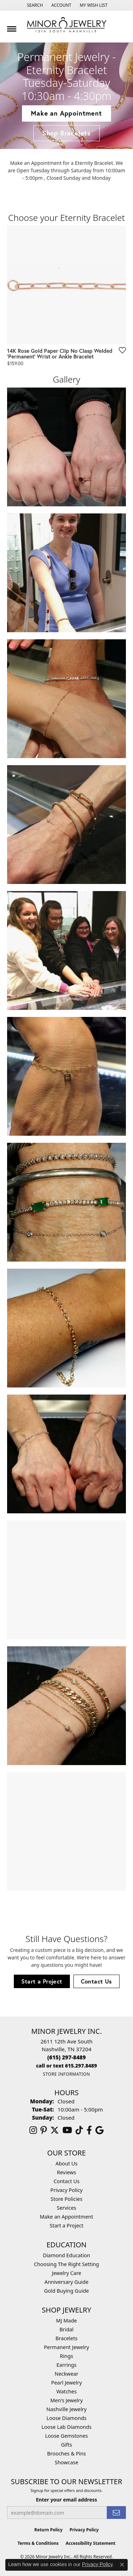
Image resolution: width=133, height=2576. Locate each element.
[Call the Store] (66, 2057)
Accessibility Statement (90, 2543)
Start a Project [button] (41, 1981)
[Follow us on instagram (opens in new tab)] (33, 2130)
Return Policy (48, 2530)
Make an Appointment (66, 2216)
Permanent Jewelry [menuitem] (66, 2347)
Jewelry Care (66, 2273)
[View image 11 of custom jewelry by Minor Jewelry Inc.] (66, 1705)
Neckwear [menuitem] (66, 2373)
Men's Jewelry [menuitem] (66, 2400)
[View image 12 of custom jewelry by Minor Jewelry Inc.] (66, 1831)
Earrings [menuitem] (66, 2364)
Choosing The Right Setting (66, 2264)
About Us (67, 2163)
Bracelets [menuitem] (66, 2338)
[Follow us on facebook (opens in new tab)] (89, 2130)
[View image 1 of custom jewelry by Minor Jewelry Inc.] (66, 447)
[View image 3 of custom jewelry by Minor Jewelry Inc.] (66, 698)
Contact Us (66, 2181)
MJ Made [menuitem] (66, 2320)
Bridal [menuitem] (67, 2329)
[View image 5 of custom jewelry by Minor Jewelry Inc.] (66, 950)
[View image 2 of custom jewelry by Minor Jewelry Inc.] (66, 572)
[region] (66, 300)
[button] (34, 5)
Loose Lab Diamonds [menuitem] (66, 2427)
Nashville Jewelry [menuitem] (66, 2409)
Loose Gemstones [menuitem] (66, 2435)
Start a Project (66, 2225)
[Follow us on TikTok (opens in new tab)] (79, 2130)
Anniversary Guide (66, 2282)
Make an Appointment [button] (66, 113)
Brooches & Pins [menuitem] (66, 2453)
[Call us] (66, 2065)
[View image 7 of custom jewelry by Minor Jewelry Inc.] (66, 1202)
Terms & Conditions (38, 2543)
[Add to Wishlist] (120, 350)
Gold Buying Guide (66, 2290)
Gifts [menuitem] (66, 2444)
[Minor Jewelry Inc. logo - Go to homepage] (66, 25)
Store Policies (67, 2199)
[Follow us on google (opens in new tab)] (99, 2130)
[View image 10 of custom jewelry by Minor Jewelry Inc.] (66, 1579)
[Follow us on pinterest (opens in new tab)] (43, 2130)
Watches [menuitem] (66, 2391)
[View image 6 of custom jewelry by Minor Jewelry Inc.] (66, 1076)
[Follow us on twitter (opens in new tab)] (54, 2130)
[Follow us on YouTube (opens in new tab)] (67, 2130)
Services (66, 2207)
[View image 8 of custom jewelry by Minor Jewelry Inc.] (66, 1328)
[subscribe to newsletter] (116, 2512)
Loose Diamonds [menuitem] (66, 2418)
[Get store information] (66, 2074)
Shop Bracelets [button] (66, 133)
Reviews (66, 2172)
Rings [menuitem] (66, 2356)
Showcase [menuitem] (66, 2462)
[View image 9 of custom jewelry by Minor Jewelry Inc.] (66, 1454)
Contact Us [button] (96, 1981)
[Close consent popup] (122, 2565)
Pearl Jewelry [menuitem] (66, 2382)
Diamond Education (66, 2255)
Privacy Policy (66, 2190)
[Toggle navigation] (11, 26)
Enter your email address (66, 2499)
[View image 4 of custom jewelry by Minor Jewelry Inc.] (66, 824)
